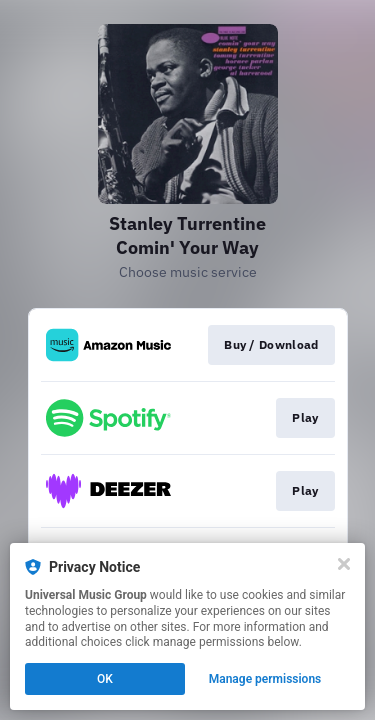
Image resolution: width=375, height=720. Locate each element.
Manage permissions (265, 679)
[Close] (344, 564)
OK (105, 679)
